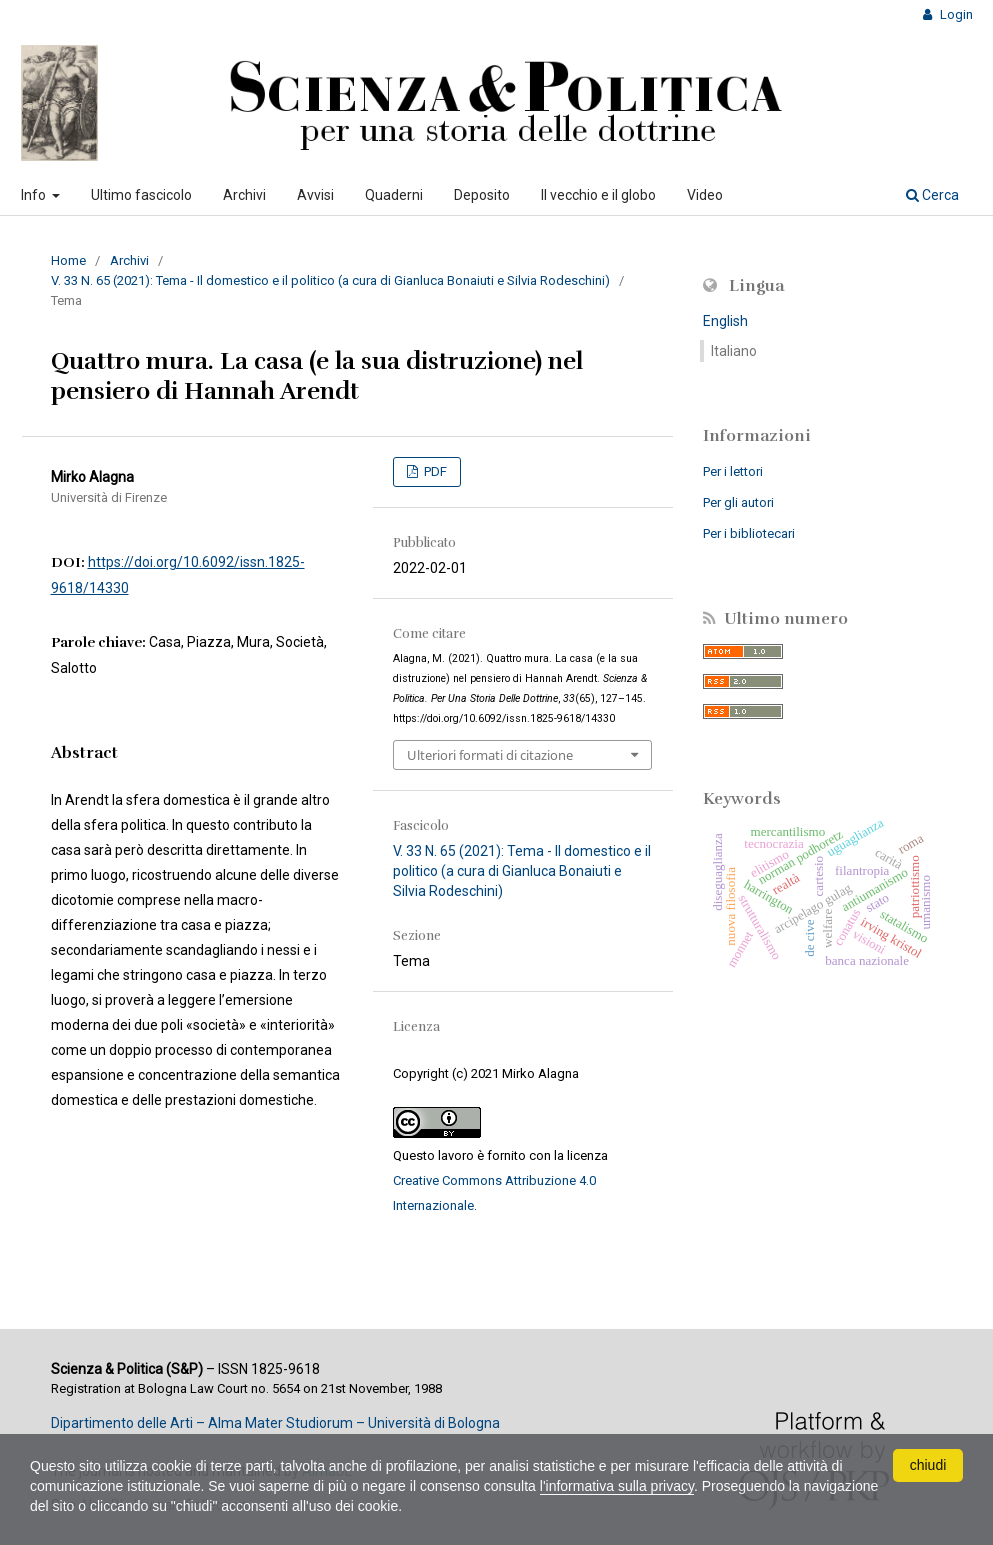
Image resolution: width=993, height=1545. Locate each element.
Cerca (932, 195)
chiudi (928, 1465)
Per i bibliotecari (749, 533)
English (725, 321)
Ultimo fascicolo (141, 195)
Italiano (734, 351)
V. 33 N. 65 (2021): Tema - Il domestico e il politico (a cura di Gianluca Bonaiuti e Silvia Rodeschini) (330, 280)
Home (68, 260)
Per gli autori (738, 502)
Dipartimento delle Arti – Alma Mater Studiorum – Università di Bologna (275, 1423)
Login (955, 14)
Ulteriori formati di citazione (490, 755)
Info (35, 195)
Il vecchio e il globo (598, 195)
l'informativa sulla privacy (617, 1486)
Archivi (244, 195)
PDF (434, 471)
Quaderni (394, 195)
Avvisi (315, 195)
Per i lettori (733, 471)
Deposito (482, 195)
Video (705, 195)
